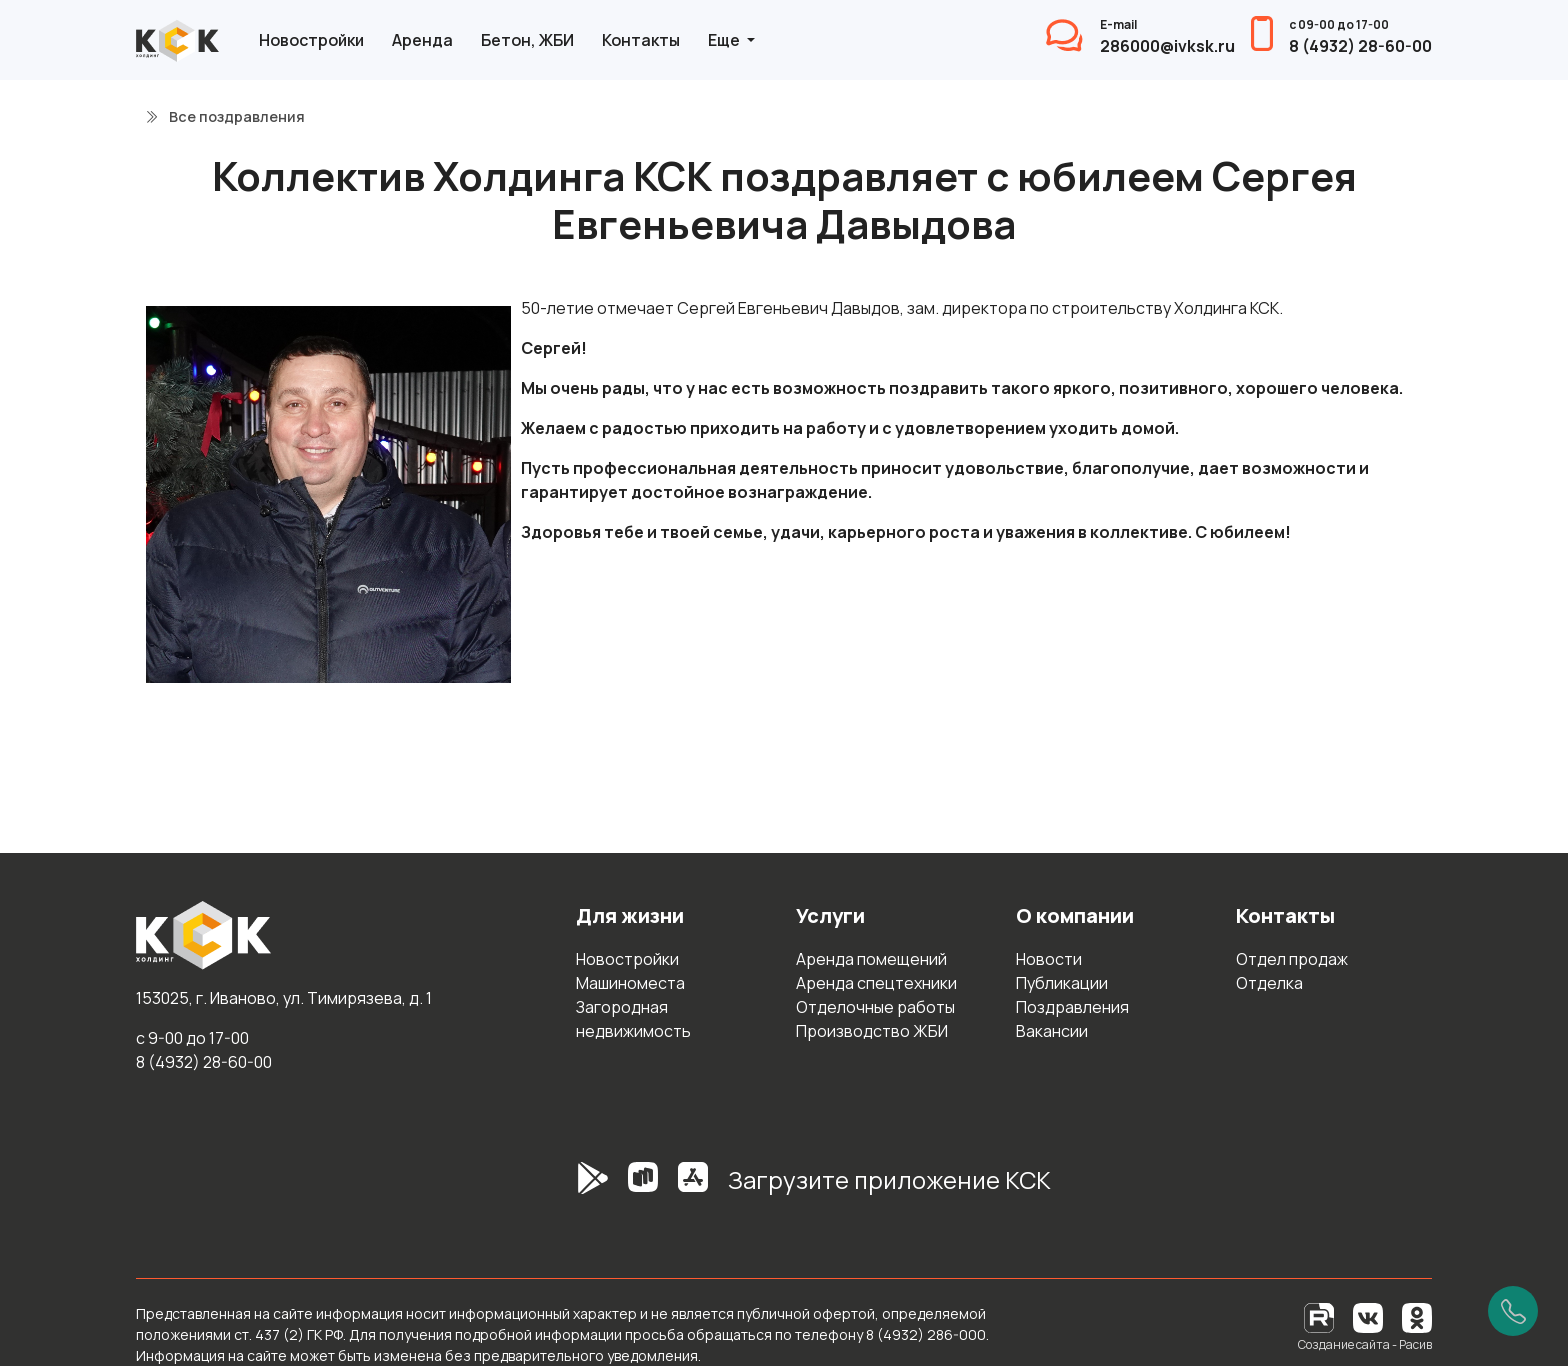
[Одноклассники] (1417, 1316)
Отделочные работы (875, 1007)
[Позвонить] (1513, 1311)
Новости (1049, 959)
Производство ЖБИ (872, 1031)
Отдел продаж (1292, 959)
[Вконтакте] (1368, 1316)
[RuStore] (643, 1188)
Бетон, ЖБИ (527, 40)
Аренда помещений (871, 959)
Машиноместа (630, 983)
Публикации (1062, 983)
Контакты (641, 40)
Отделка (1269, 983)
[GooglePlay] (563, 1188)
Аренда (422, 40)
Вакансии (1052, 1031)
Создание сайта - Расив (1365, 1344)
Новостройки (311, 40)
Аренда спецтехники (876, 983)
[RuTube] (1320, 1316)
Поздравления (1072, 1007)
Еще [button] (725, 40)
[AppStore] (693, 1188)
